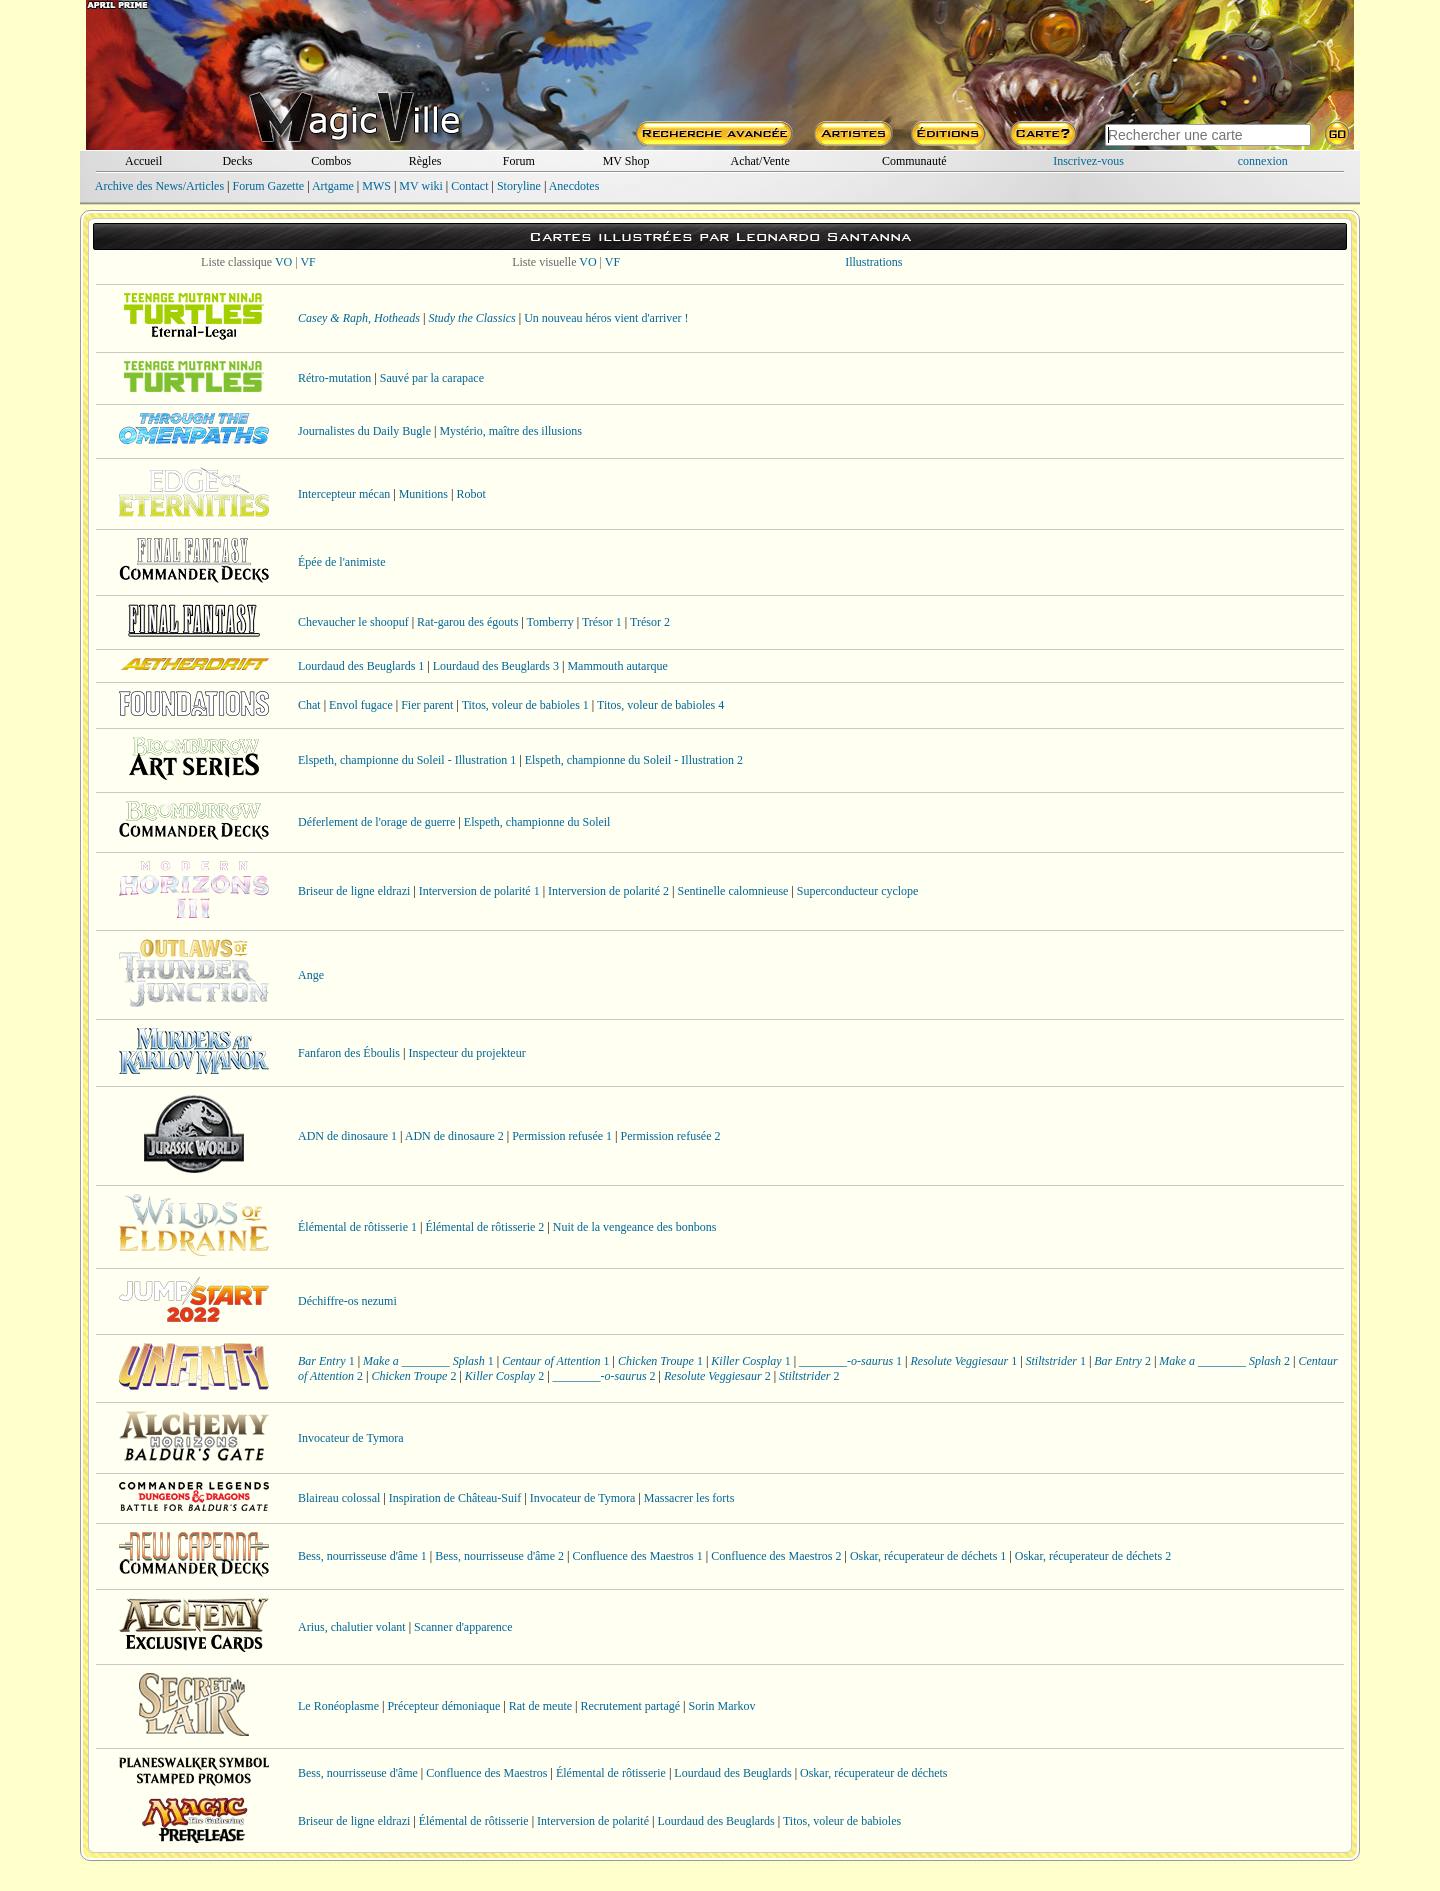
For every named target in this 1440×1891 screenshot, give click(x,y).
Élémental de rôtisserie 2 (484, 1227)
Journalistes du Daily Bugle (364, 431)
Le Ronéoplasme (338, 1706)
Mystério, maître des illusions (510, 431)
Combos (331, 161)
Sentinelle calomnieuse (732, 891)
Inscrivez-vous (1088, 161)
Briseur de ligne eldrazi (354, 891)
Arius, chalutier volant (352, 1627)
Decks (237, 161)
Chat (309, 705)
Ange (311, 975)
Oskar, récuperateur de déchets (873, 1773)
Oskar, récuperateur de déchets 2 (1093, 1556)
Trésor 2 (650, 622)
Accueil (143, 161)
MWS (376, 186)
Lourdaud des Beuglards (732, 1773)
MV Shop (626, 161)
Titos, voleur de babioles (842, 1821)
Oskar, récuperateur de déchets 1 (928, 1556)
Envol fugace (361, 705)
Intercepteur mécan (344, 494)
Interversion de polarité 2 (608, 891)
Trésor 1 (602, 622)
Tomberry (550, 622)
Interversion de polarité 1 (479, 891)
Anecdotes (574, 186)
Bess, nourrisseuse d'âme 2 (499, 1556)
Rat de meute (540, 1706)
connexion (1263, 161)
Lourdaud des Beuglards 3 (496, 666)
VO (283, 262)
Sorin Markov (722, 1706)
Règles (425, 161)
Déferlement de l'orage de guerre (376, 822)
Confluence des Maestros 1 (637, 1556)
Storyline (519, 186)
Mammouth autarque (617, 666)
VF (307, 262)
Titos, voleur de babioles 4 (660, 705)
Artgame (333, 186)
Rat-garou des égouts (467, 622)
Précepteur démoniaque (443, 1706)
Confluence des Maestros (486, 1773)
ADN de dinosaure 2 (454, 1136)
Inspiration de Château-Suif (455, 1498)
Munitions (423, 494)
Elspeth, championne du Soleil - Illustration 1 (407, 760)
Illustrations (873, 262)
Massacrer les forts (689, 1498)
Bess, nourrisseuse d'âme (358, 1773)
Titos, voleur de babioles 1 (525, 705)
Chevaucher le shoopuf (353, 622)
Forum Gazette (268, 186)
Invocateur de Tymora (351, 1438)
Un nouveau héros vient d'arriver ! (606, 318)
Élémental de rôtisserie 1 (357, 1227)
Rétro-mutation (334, 378)
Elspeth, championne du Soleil (537, 822)
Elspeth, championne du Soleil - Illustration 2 (634, 760)
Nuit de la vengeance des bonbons (635, 1227)
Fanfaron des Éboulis (349, 1053)
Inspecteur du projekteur (466, 1053)
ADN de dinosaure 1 (347, 1136)
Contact (469, 186)
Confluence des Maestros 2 (776, 1556)
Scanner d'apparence (463, 1627)
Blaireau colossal (339, 1498)
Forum (519, 161)
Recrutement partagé (630, 1706)
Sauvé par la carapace (432, 378)
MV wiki (420, 186)
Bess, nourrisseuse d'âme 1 (362, 1556)
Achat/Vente (759, 161)
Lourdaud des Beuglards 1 (361, 666)
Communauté (914, 161)
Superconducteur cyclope (858, 891)
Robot (470, 494)
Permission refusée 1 (562, 1136)
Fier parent (427, 705)
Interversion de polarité (593, 1821)
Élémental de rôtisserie (611, 1773)
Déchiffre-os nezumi (347, 1301)
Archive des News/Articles (159, 186)
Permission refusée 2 (671, 1136)
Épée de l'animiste (341, 562)
